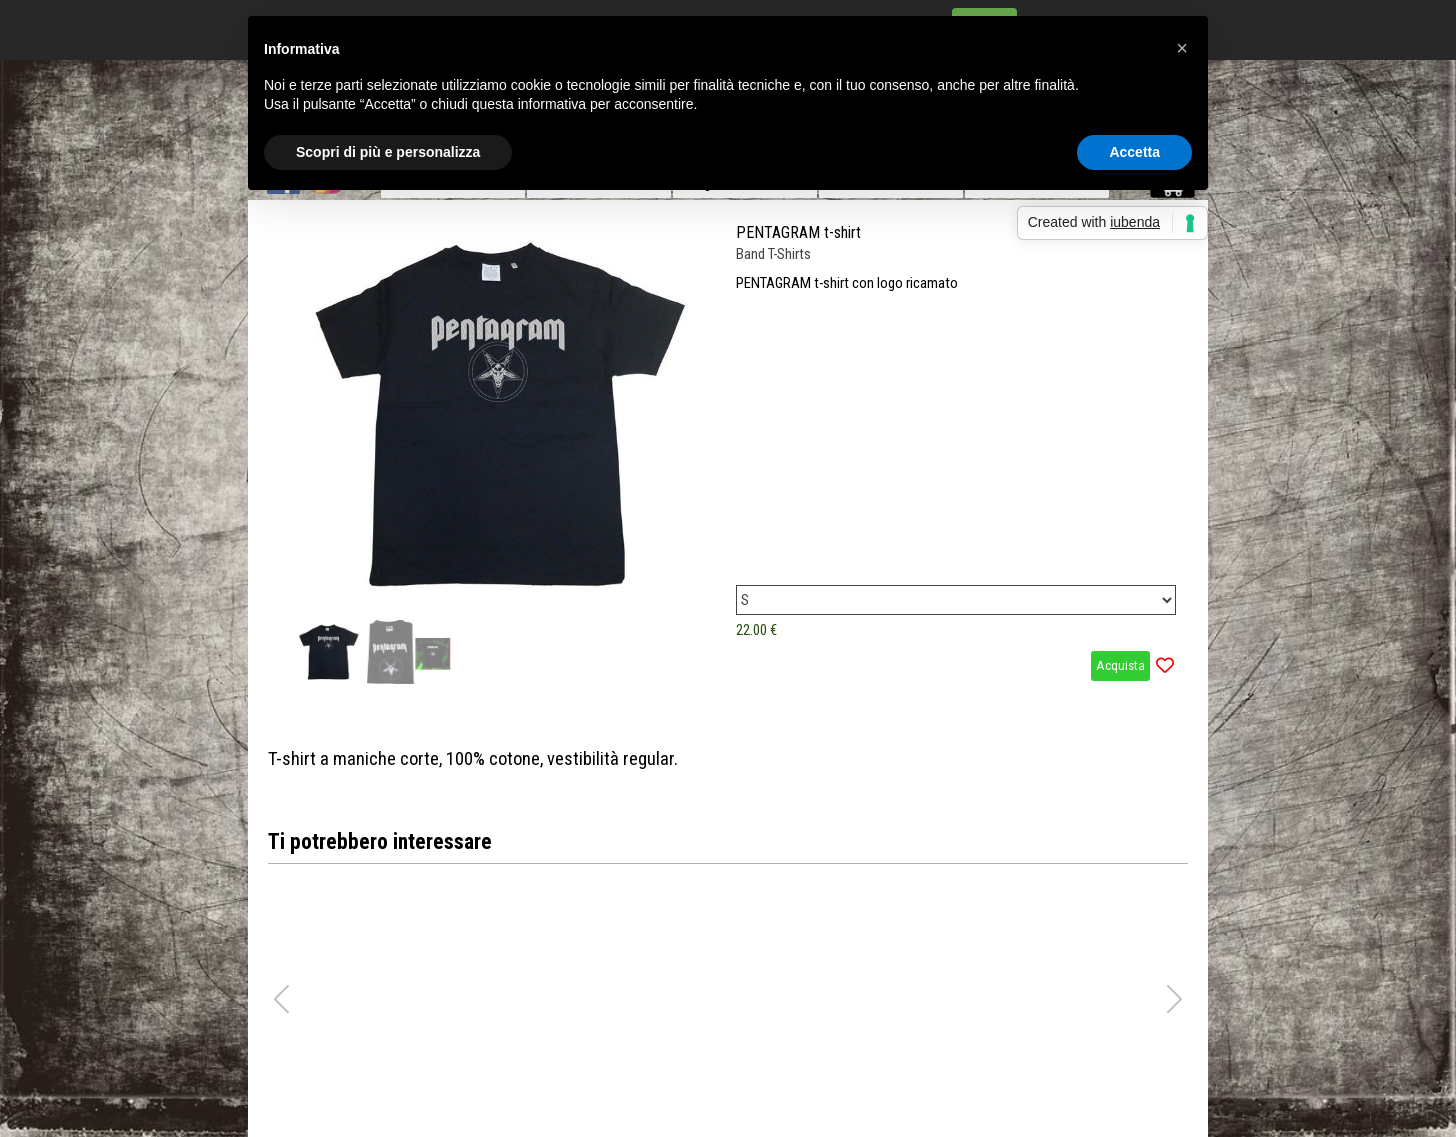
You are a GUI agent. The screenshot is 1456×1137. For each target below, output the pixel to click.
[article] (728, 452)
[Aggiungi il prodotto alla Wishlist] (1165, 666)
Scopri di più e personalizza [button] (388, 152)
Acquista (1120, 665)
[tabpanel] (728, 759)
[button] (1174, 999)
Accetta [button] (1134, 152)
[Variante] (956, 600)
